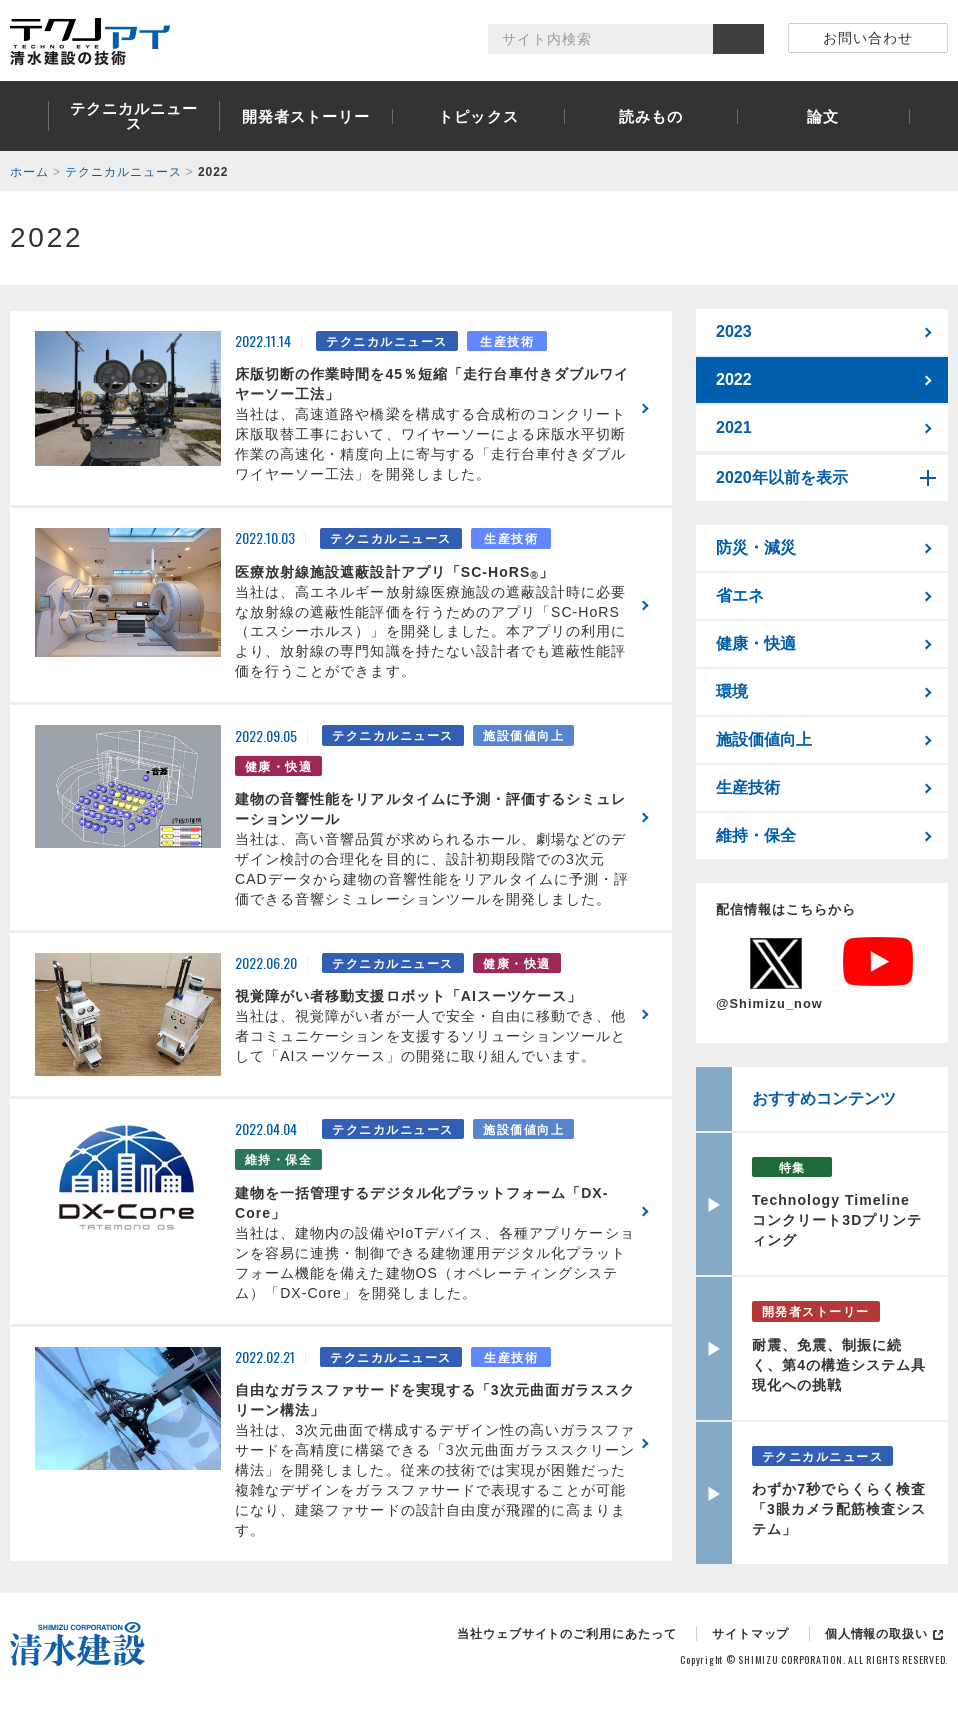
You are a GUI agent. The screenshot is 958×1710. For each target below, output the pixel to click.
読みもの (651, 116)
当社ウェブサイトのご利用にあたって (566, 1634)
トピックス (478, 116)
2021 (734, 427)
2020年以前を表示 (782, 477)
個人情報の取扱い (876, 1634)
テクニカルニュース (134, 116)
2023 (734, 331)
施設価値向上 (764, 739)
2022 (734, 379)
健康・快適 (756, 643)
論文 (823, 116)
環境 (732, 691)
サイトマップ (750, 1634)
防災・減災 (756, 547)
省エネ (740, 595)
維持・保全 (756, 835)
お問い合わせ (868, 38)
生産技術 (748, 787)
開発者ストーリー (306, 116)
